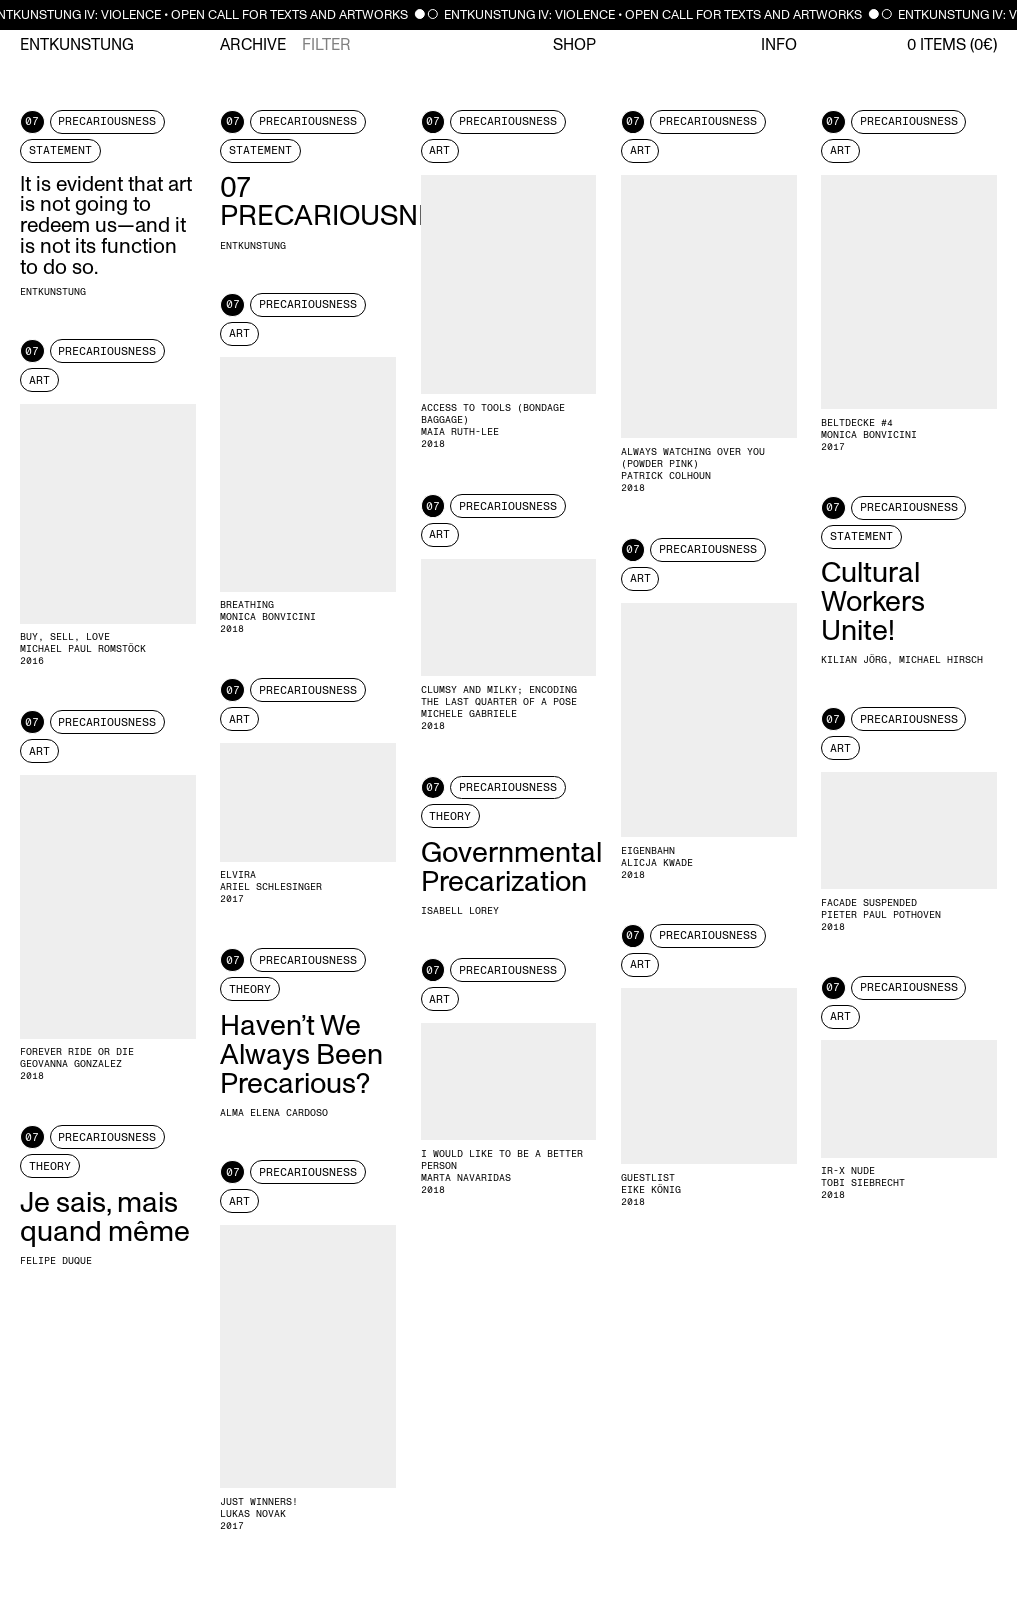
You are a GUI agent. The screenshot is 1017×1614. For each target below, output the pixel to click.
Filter (326, 45)
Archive (253, 45)
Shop (574, 45)
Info (779, 45)
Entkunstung (77, 45)
